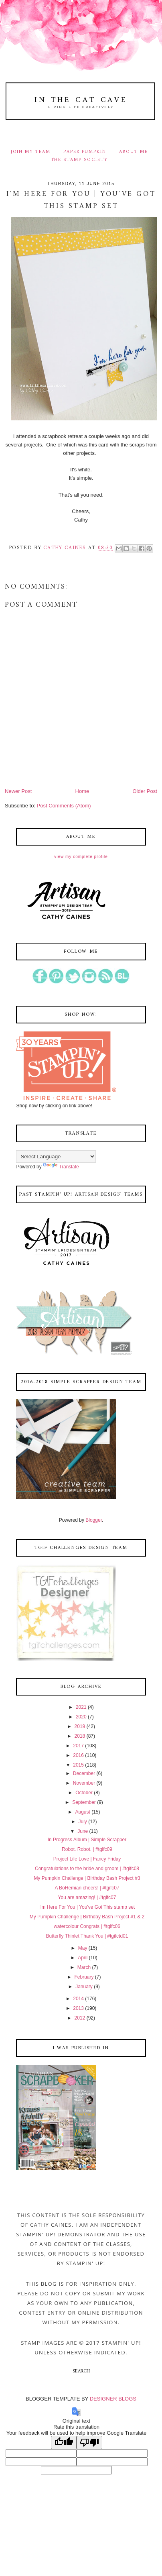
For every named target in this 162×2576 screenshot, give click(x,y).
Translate (61, 1167)
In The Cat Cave (81, 100)
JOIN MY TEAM (31, 152)
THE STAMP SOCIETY (79, 160)
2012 (80, 2018)
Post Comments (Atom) (64, 806)
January (84, 1986)
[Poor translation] (89, 2442)
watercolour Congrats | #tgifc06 (87, 1926)
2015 (78, 1765)
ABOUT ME (133, 152)
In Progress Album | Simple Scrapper (87, 1839)
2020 (81, 1717)
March (84, 1967)
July (82, 1821)
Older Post (144, 791)
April (82, 1958)
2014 (78, 1998)
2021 (81, 1707)
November (84, 1783)
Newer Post (18, 791)
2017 (78, 1746)
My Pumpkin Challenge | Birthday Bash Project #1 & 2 (87, 1917)
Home (82, 791)
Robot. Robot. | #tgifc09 (87, 1849)
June (82, 1831)
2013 (78, 2008)
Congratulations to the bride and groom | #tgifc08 (87, 1868)
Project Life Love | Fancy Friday (87, 1859)
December (84, 1773)
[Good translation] (64, 2442)
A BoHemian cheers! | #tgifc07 (87, 1888)
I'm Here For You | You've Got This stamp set (87, 1907)
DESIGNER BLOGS (113, 2399)
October (84, 1792)
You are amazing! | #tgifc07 (87, 1897)
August (82, 1812)
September (84, 1802)
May (82, 1948)
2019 (80, 1726)
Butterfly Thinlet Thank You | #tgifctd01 (87, 1936)
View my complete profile (80, 856)
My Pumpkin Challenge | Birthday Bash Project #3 (87, 1878)
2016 (78, 1755)
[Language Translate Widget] (56, 1156)
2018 (80, 1736)
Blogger (93, 1520)
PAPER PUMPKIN (84, 152)
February (83, 1977)
